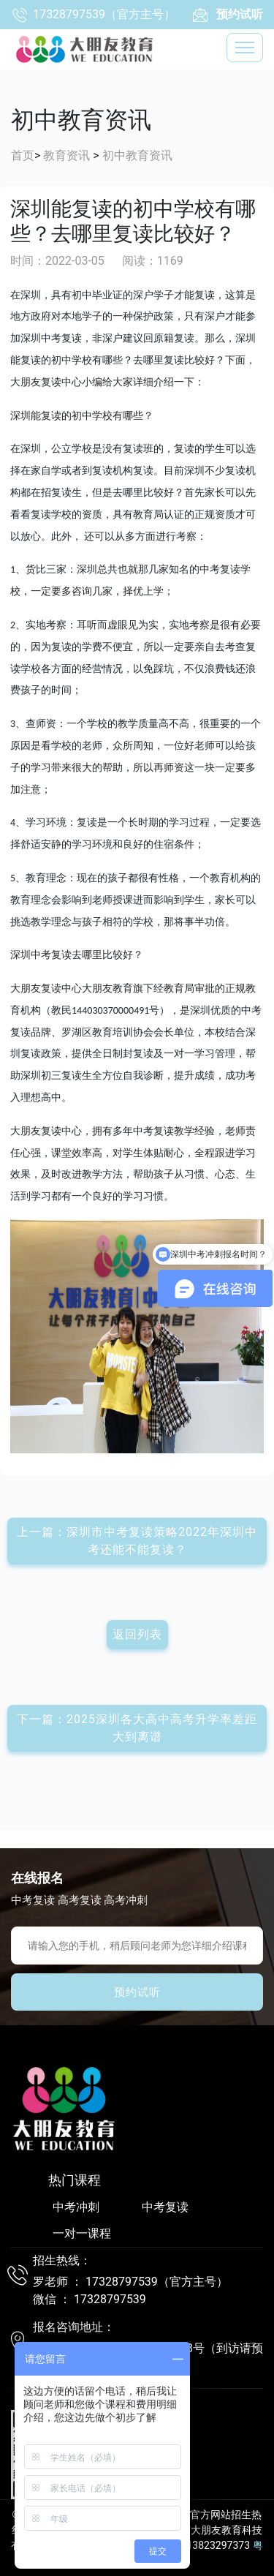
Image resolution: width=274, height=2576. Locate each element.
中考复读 (165, 2207)
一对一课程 (82, 2233)
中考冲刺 (76, 2207)
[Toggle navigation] (245, 47)
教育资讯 (66, 155)
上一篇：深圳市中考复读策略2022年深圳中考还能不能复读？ (137, 1540)
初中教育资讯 (137, 155)
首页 (22, 155)
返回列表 (137, 1634)
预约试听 (137, 1992)
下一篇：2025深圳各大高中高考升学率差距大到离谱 (137, 1728)
